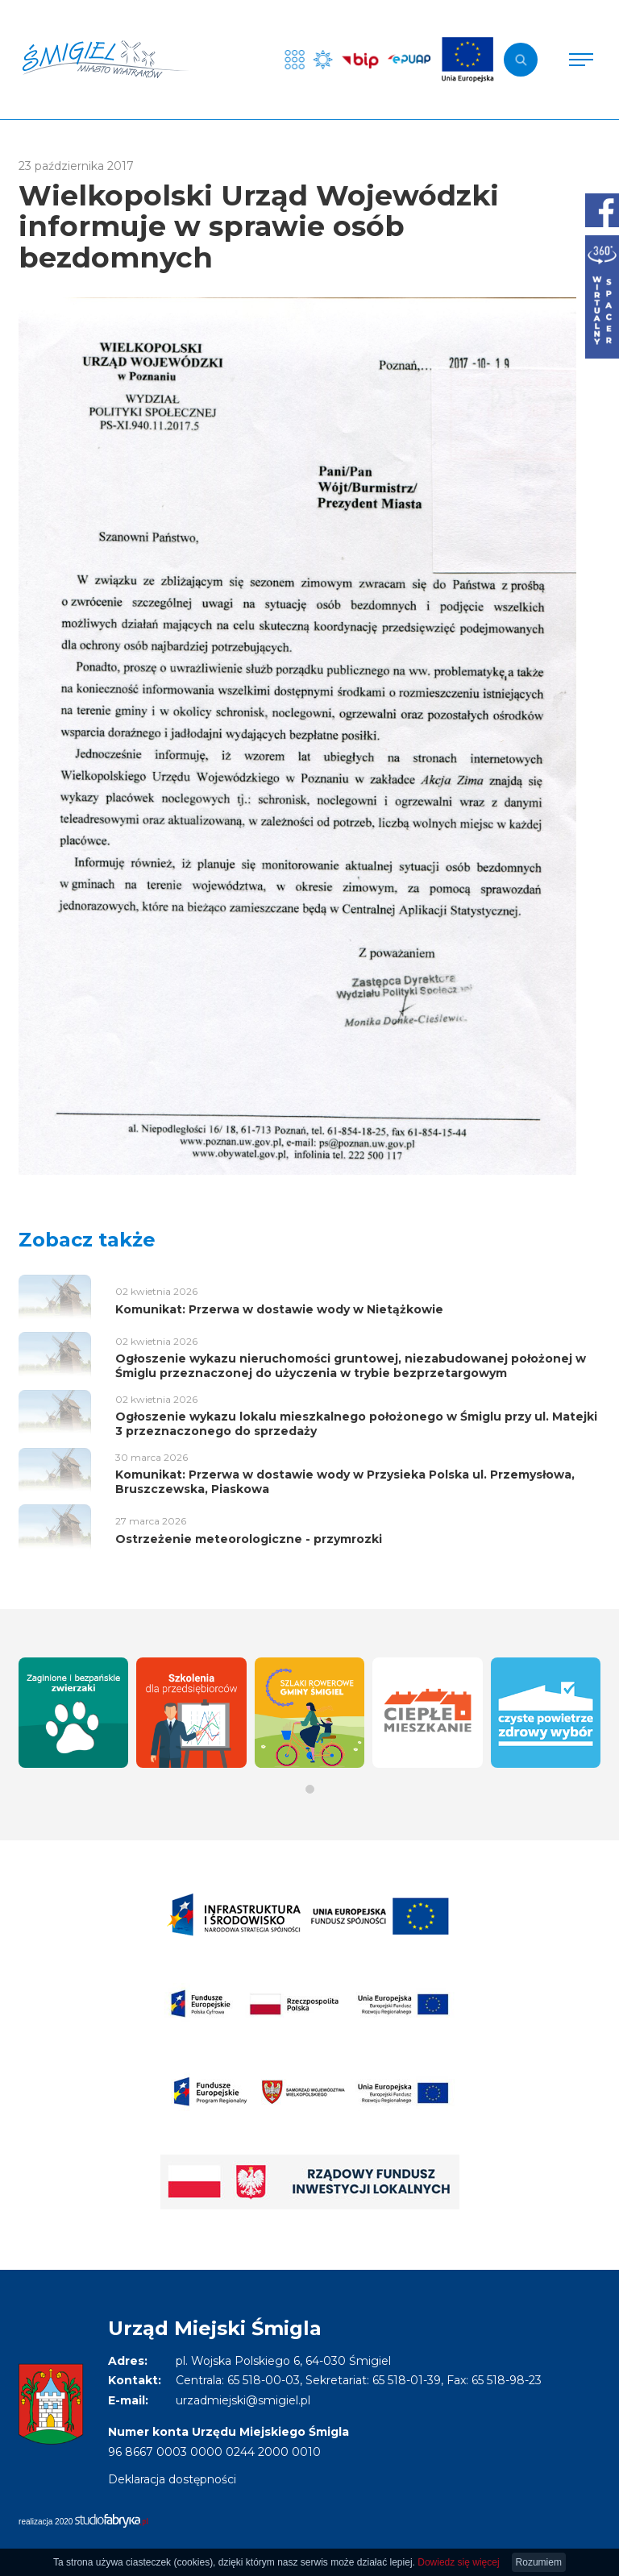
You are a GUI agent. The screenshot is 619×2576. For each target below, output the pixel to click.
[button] (309, 1789)
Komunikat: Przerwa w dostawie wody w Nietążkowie (279, 1309)
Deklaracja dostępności (172, 2479)
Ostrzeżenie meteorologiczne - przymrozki (248, 1539)
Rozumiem (539, 2562)
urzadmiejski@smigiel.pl (243, 2400)
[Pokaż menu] (581, 59)
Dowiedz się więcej (458, 2562)
